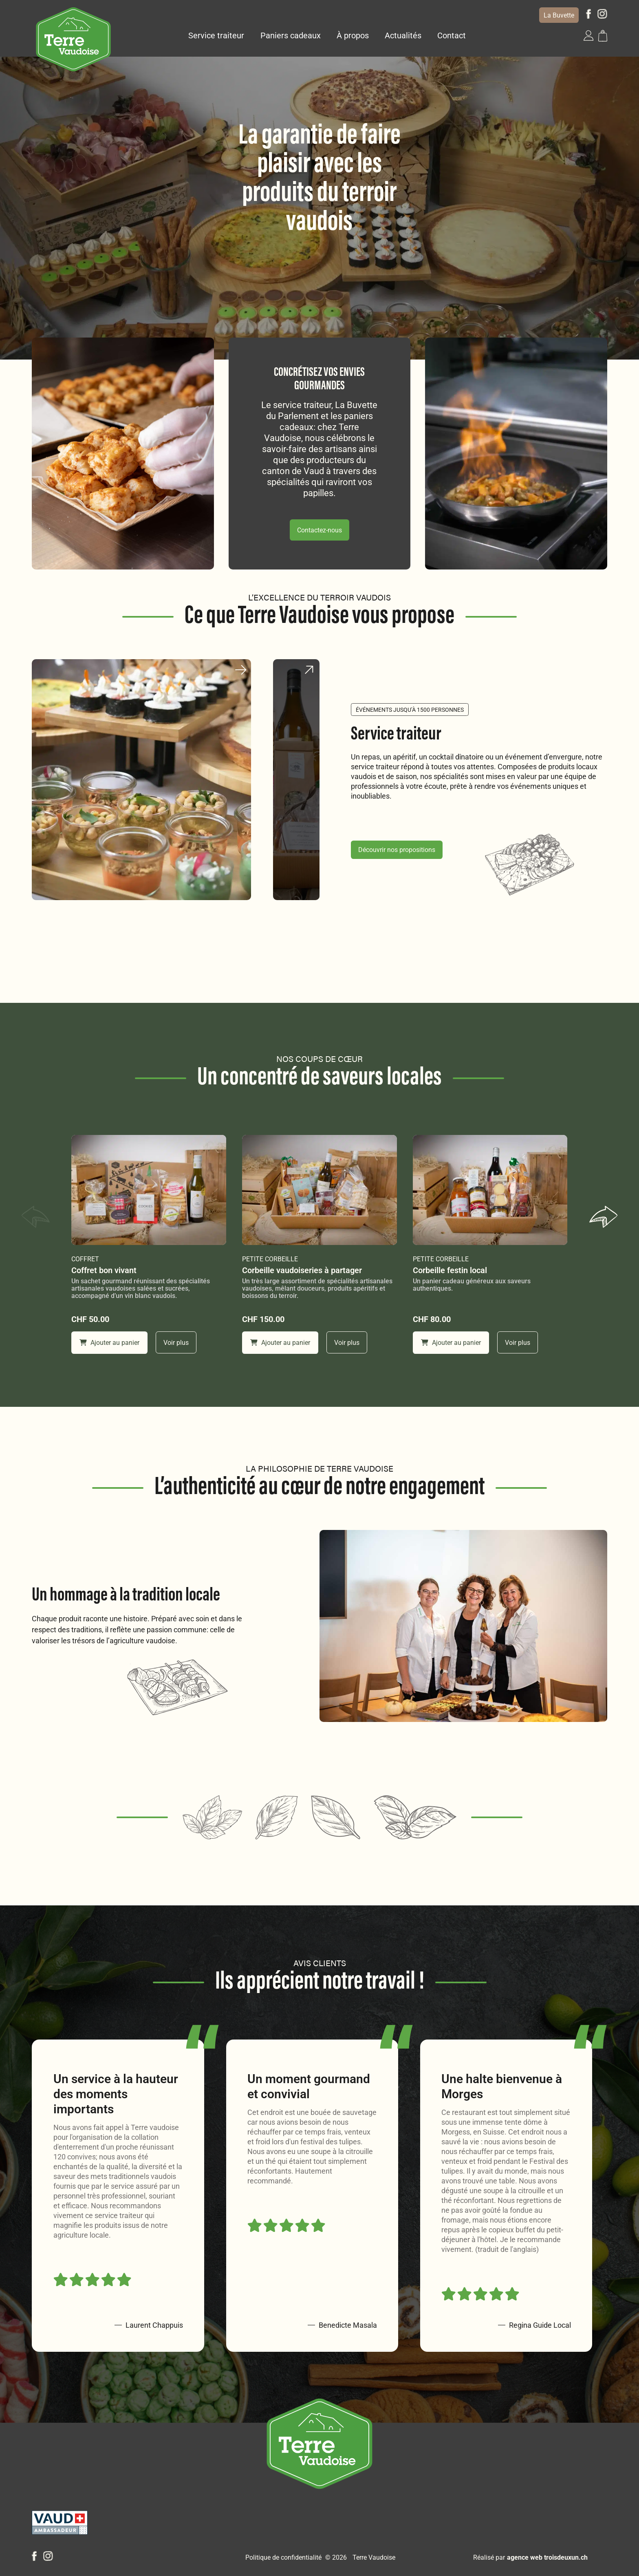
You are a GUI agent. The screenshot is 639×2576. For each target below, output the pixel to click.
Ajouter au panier (109, 1342)
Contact (451, 35)
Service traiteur (216, 35)
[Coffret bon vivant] (148, 1190)
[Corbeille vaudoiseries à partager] (319, 1190)
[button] (588, 35)
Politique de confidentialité (283, 2557)
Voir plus (176, 1342)
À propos (353, 35)
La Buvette (559, 15)
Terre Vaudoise (374, 2557)
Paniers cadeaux (290, 35)
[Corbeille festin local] (490, 1190)
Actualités (403, 35)
